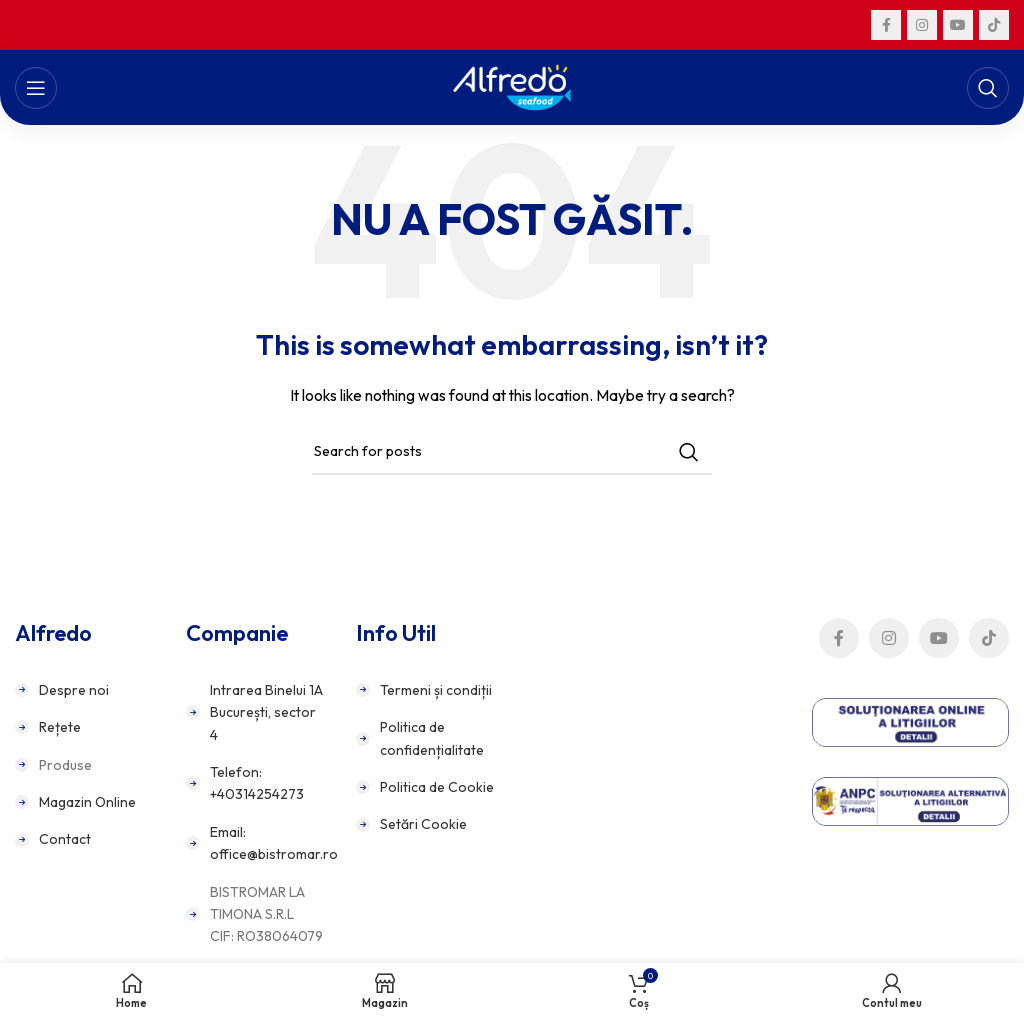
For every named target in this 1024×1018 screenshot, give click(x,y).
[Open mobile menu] (36, 88)
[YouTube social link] (958, 25)
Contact (65, 839)
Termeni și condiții (436, 690)
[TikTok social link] (994, 25)
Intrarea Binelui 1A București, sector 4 (266, 712)
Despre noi (74, 690)
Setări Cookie (423, 824)
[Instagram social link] (922, 25)
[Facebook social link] (886, 25)
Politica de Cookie (437, 787)
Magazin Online (87, 802)
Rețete (60, 727)
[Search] (988, 88)
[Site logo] (512, 86)
